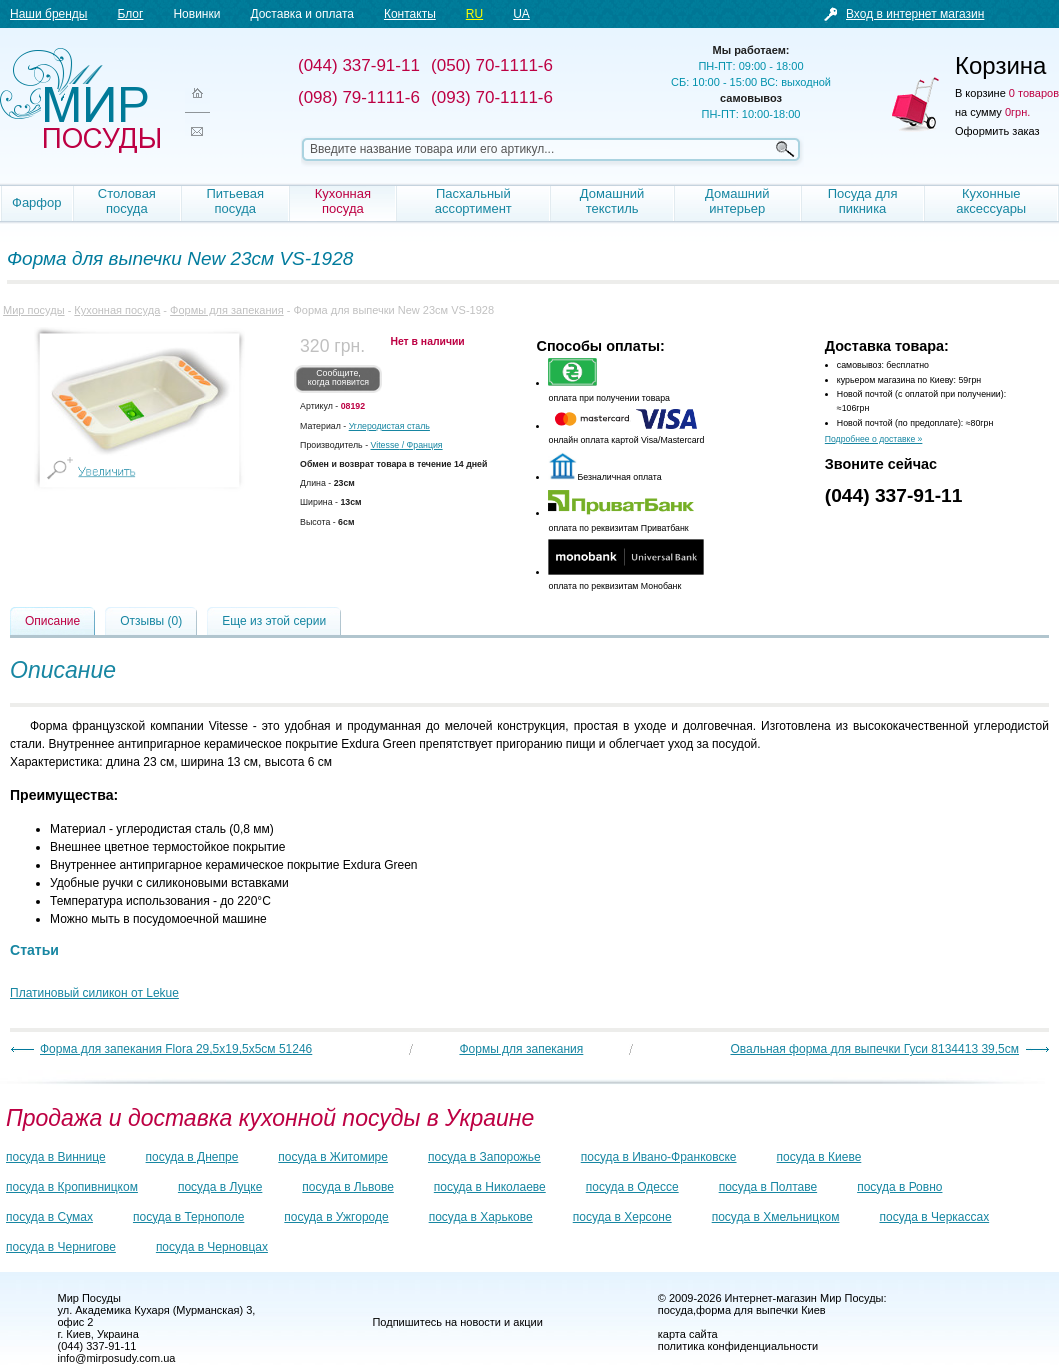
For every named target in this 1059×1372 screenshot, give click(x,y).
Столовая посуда (127, 201)
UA (521, 14)
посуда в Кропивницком (72, 1187)
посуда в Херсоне (622, 1217)
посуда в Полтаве (768, 1187)
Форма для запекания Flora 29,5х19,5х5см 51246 (176, 1049)
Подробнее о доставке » (874, 439)
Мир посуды (80, 100)
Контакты (410, 14)
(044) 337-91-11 (894, 495)
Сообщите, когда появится (338, 378)
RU (474, 14)
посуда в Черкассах (934, 1217)
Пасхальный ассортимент (473, 201)
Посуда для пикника (863, 201)
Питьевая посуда (235, 201)
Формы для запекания (227, 310)
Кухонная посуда (343, 201)
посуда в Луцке (220, 1187)
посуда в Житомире (333, 1157)
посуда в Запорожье (484, 1157)
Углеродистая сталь (389, 426)
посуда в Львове (347, 1187)
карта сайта (688, 1334)
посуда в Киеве (819, 1157)
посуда (675, 1310)
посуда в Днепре (192, 1157)
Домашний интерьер (737, 201)
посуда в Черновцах (212, 1247)
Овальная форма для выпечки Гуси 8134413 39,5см (874, 1049)
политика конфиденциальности (738, 1346)
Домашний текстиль (612, 201)
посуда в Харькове (481, 1217)
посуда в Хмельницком (776, 1217)
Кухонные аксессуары (991, 201)
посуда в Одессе (632, 1187)
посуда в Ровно (899, 1187)
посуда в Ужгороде (336, 1217)
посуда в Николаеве (490, 1187)
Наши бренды (48, 14)
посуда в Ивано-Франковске (659, 1157)
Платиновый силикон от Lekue (94, 993)
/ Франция (407, 445)
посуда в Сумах (49, 1217)
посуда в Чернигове (61, 1247)
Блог (130, 14)
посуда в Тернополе (188, 1217)
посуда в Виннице (56, 1157)
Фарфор (37, 202)
